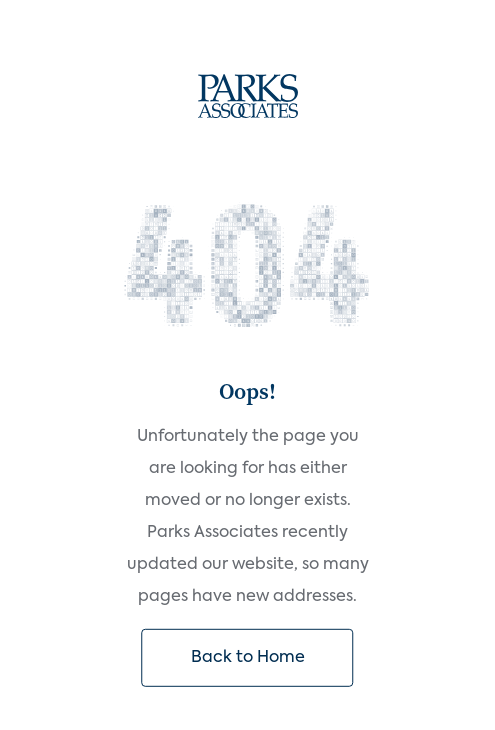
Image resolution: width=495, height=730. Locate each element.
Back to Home (248, 658)
